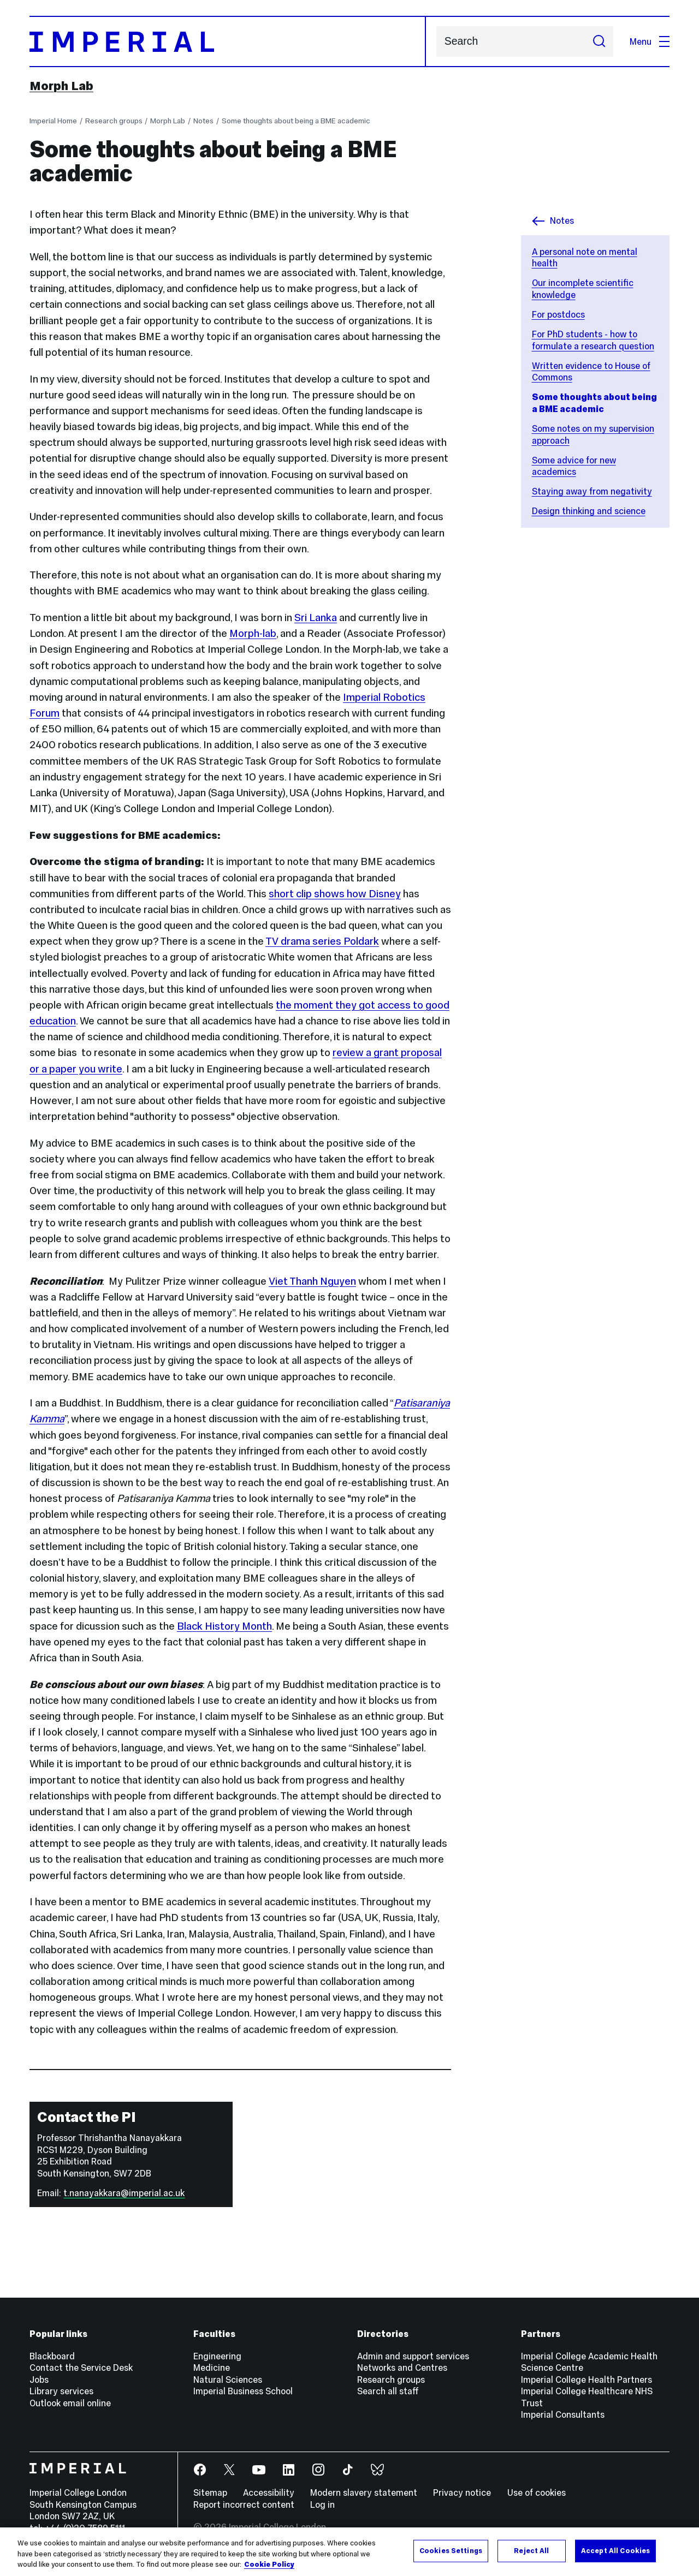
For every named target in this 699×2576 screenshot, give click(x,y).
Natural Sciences (227, 2379)
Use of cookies (536, 2492)
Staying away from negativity (592, 491)
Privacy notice (462, 2492)
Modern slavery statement (363, 2492)
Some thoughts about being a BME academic (296, 121)
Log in (322, 2504)
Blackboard (52, 2356)
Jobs (39, 2379)
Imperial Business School (243, 2391)
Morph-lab (252, 633)
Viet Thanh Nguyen (312, 1281)
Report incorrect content (243, 2504)
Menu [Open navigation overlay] (650, 41)
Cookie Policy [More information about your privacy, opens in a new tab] (269, 2564)
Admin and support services (413, 2356)
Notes (203, 121)
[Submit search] (598, 41)
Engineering (217, 2356)
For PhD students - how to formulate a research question (593, 340)
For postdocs (558, 314)
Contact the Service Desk (81, 2367)
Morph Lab (61, 85)
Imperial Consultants (563, 2414)
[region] (349, 2551)
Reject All (531, 2550)
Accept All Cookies (615, 2550)
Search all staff (388, 2391)
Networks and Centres (402, 2367)
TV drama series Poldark (322, 941)
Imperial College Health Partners (586, 2379)
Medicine (211, 2367)
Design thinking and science (588, 510)
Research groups (114, 121)
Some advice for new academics (574, 466)
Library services (61, 2391)
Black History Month (224, 1626)
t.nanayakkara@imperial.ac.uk (124, 2192)
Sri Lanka (315, 617)
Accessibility (268, 2492)
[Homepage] (227, 41)
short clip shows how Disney (335, 893)
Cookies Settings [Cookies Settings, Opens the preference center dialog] (450, 2550)
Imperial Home (53, 121)
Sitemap (210, 2492)
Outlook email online (70, 2403)
